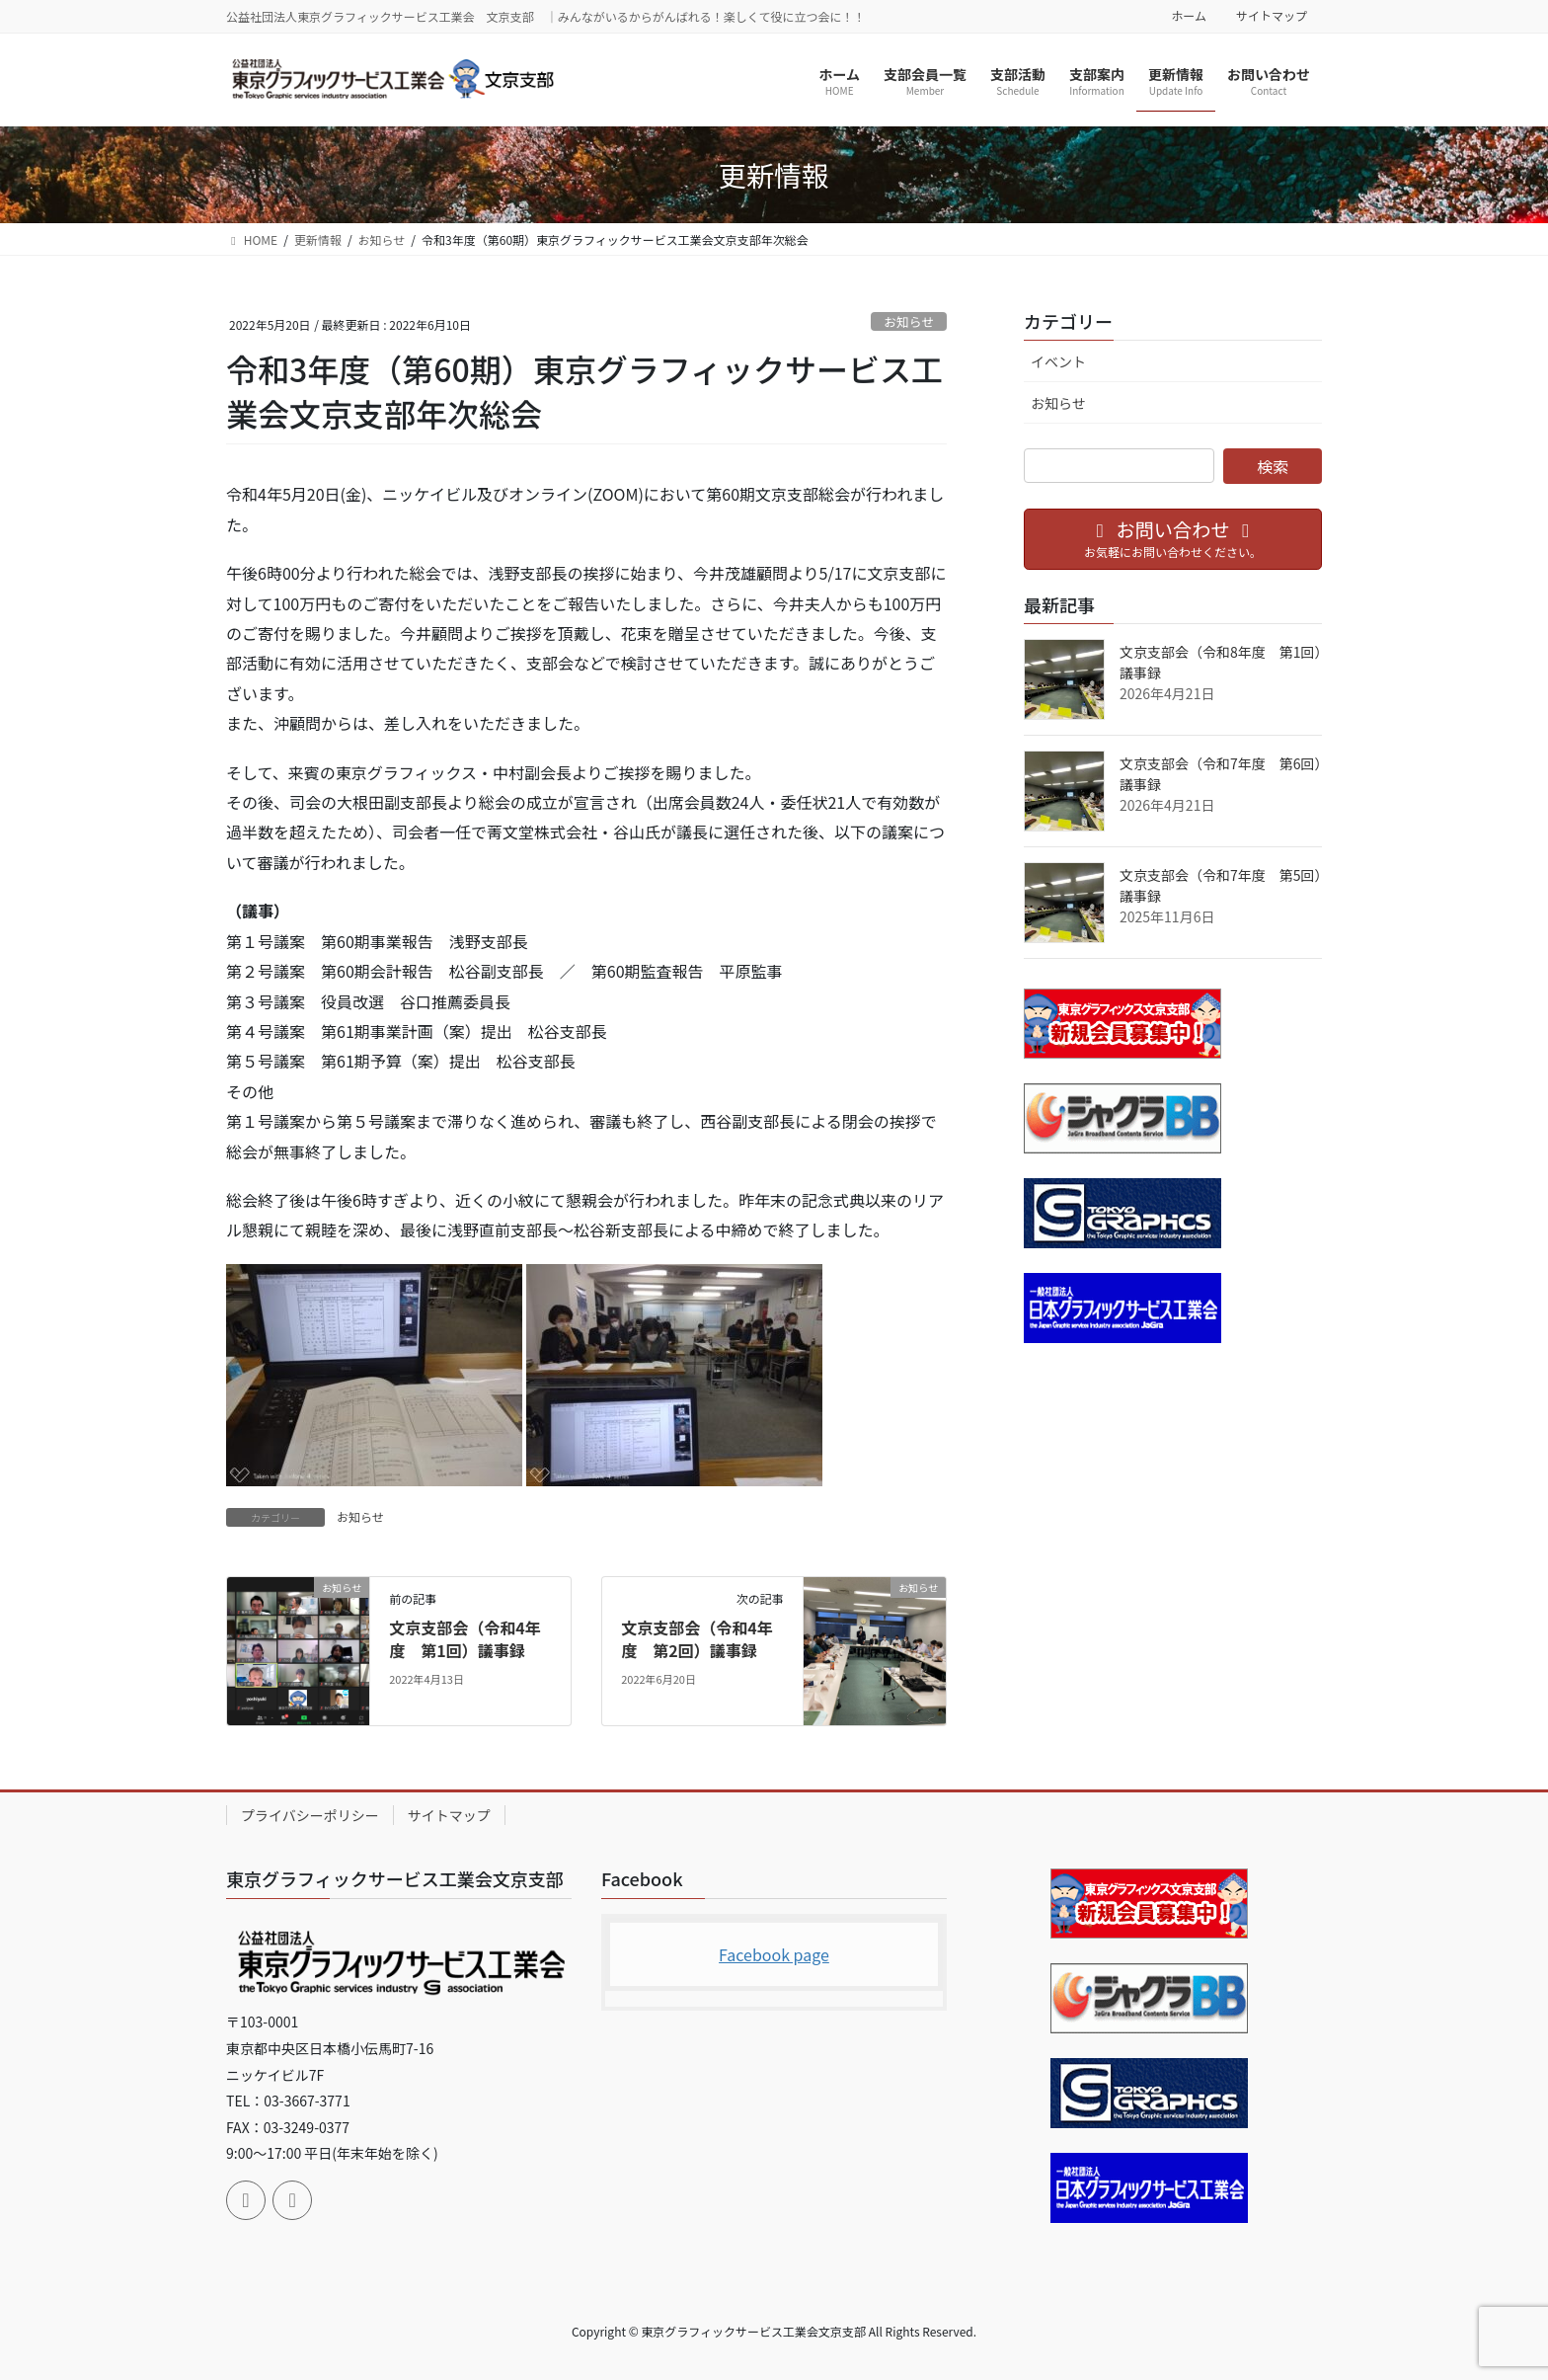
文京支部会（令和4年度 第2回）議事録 (696, 1638)
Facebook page (774, 1954)
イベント (1058, 361)
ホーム (1188, 16)
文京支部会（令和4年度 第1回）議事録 (464, 1638)
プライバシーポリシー (310, 1815)
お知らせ (909, 321)
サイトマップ (1271, 16)
